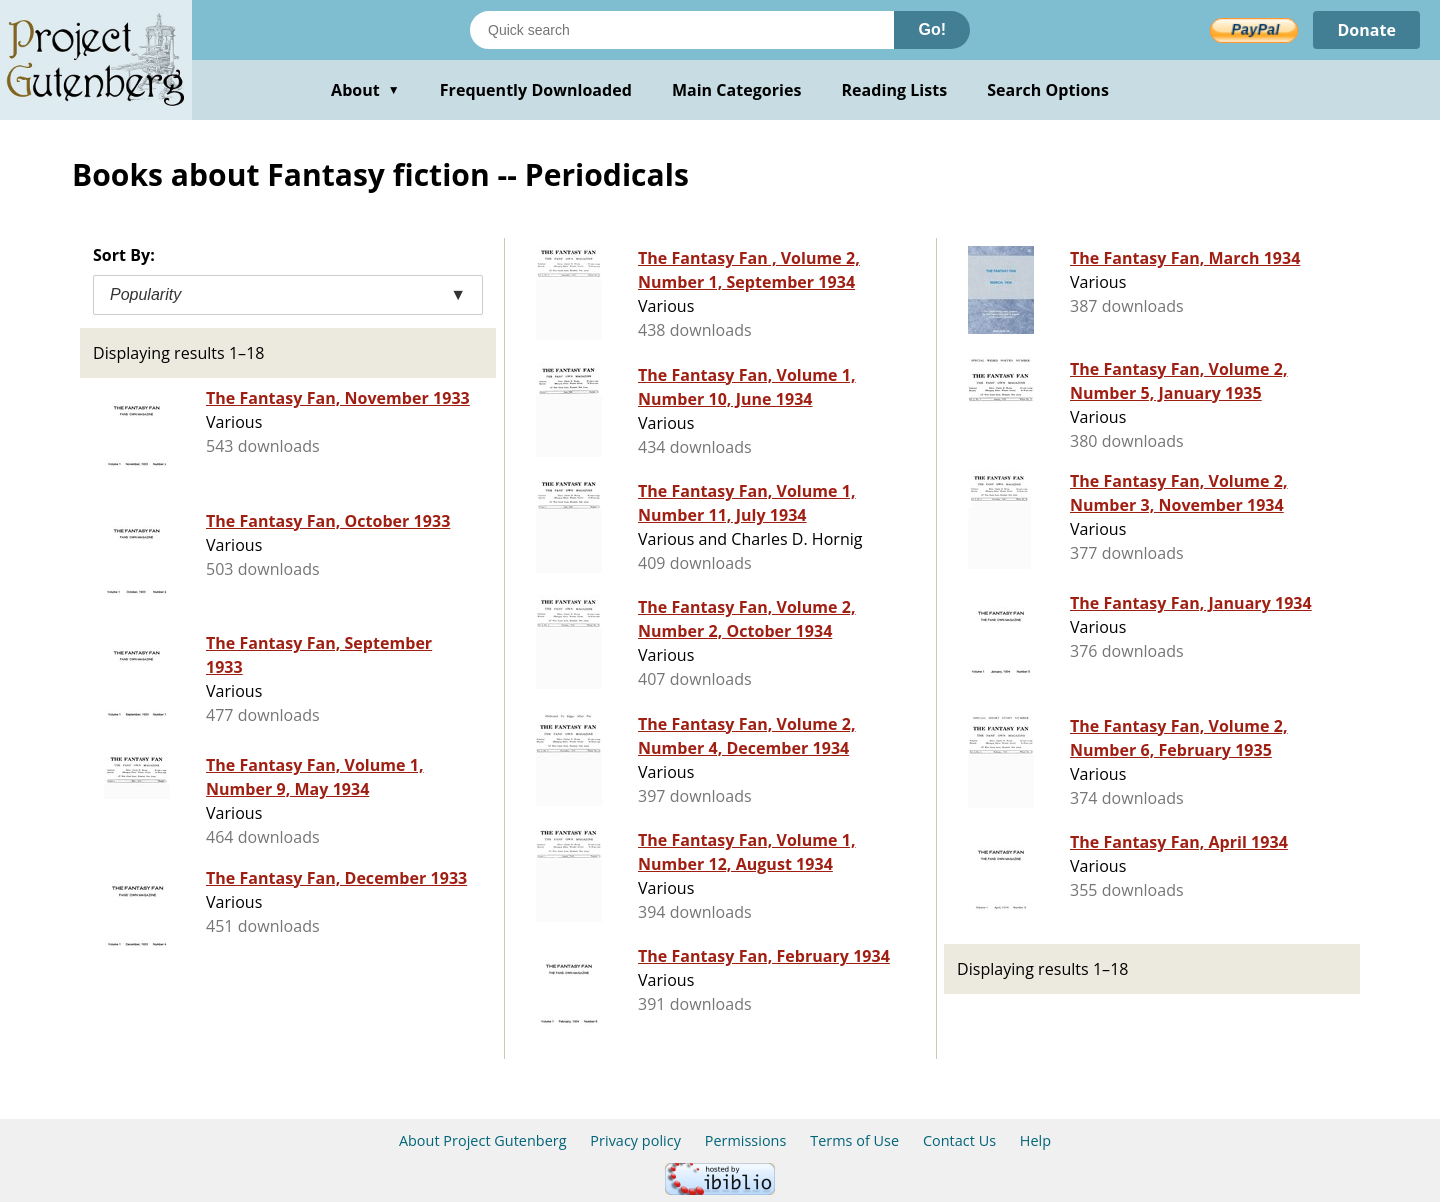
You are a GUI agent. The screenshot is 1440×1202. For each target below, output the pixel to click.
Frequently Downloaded (536, 90)
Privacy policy (635, 1140)
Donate (1366, 30)
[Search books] (682, 30)
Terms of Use (854, 1140)
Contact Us (959, 1140)
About (365, 90)
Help (1035, 1140)
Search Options (1048, 90)
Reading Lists (895, 90)
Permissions (746, 1140)
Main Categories (737, 90)
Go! (932, 29)
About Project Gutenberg (483, 1140)
